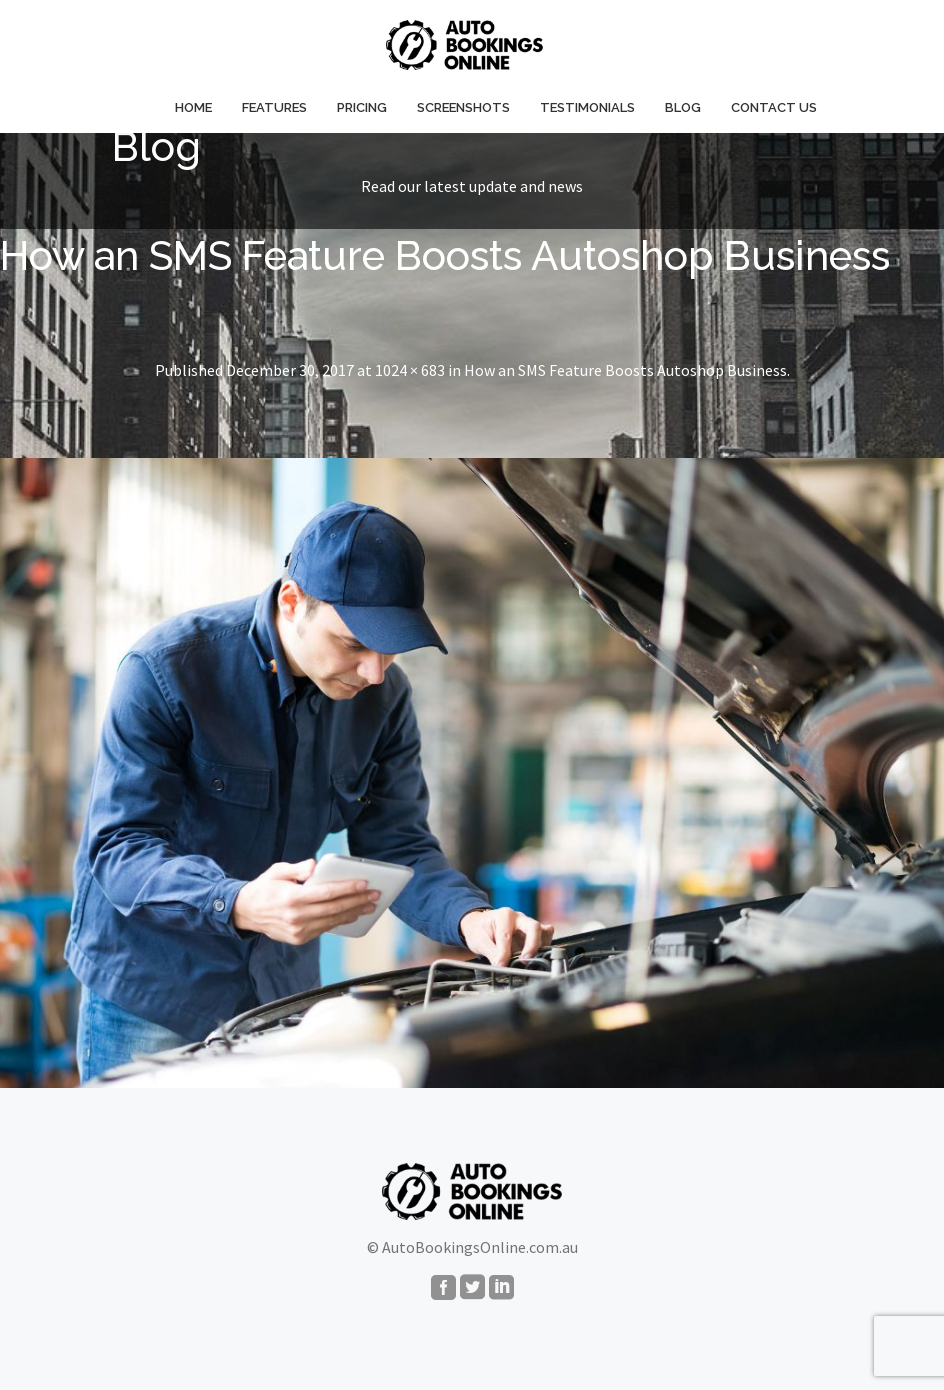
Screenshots (463, 107)
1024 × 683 (410, 370)
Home (193, 107)
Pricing (362, 107)
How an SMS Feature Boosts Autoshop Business (625, 370)
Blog (683, 107)
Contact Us (774, 107)
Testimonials (587, 107)
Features (274, 107)
